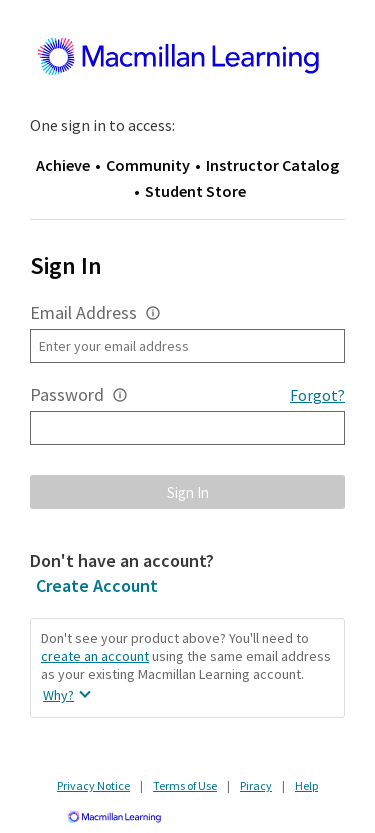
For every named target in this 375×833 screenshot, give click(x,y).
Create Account (97, 585)
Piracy (256, 785)
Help (306, 785)
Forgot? (317, 395)
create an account (95, 656)
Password (67, 394)
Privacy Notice (93, 785)
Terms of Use (185, 785)
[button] (153, 313)
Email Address (83, 312)
